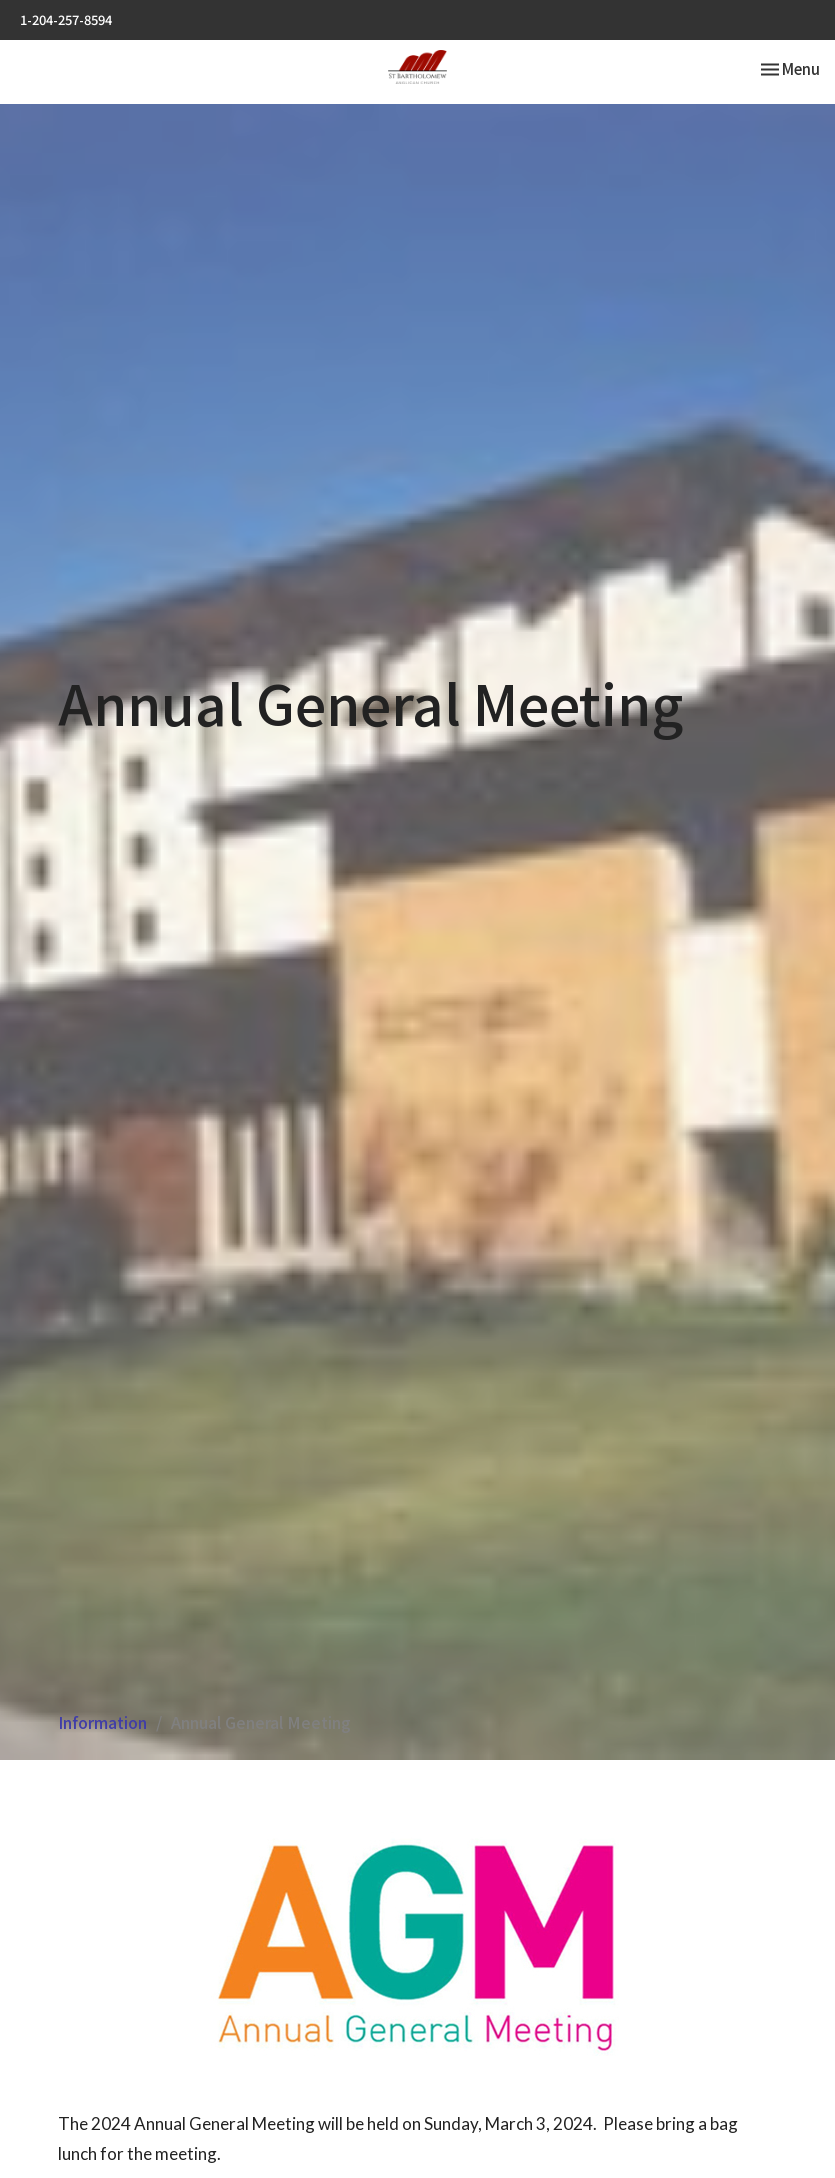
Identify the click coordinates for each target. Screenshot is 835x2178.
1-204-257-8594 (66, 19)
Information (102, 1722)
